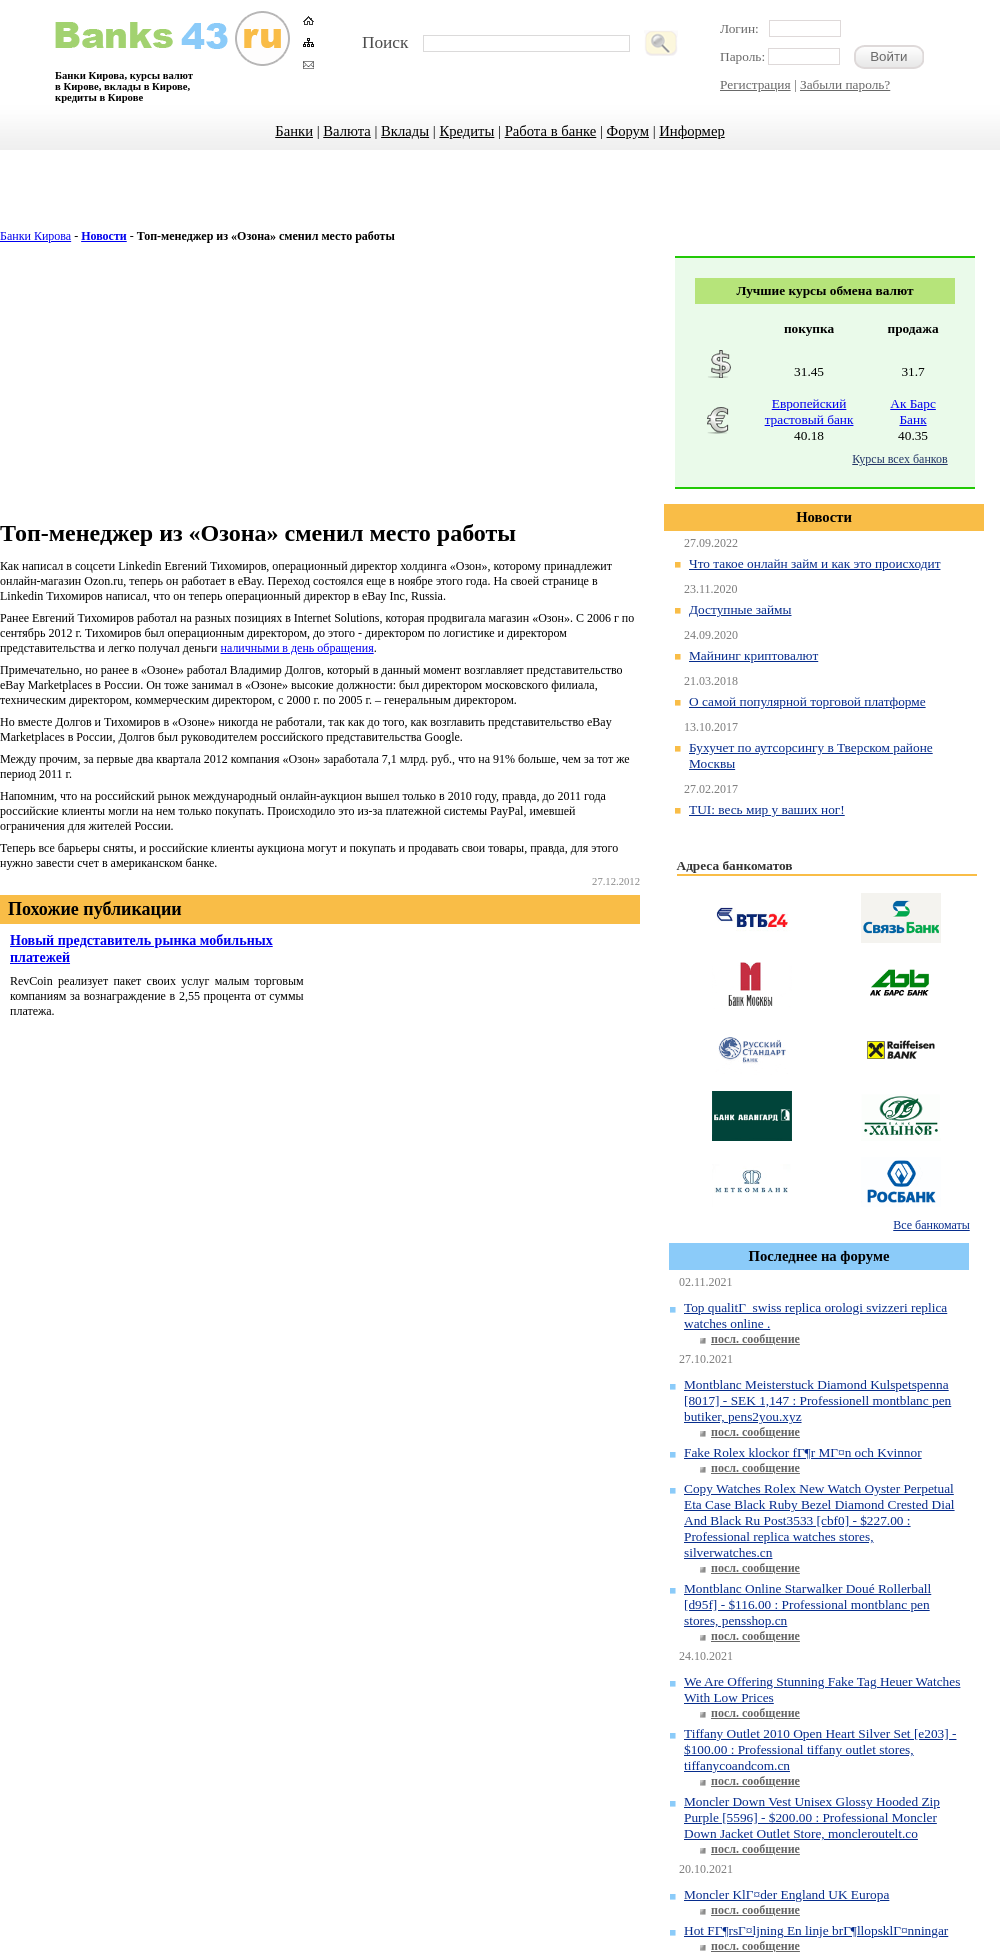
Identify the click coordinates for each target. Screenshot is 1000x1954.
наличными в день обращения (297, 648)
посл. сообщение (755, 1339)
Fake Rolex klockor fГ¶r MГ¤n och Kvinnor (803, 1452)
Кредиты (466, 131)
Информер (691, 131)
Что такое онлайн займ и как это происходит (814, 563)
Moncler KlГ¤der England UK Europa (786, 1894)
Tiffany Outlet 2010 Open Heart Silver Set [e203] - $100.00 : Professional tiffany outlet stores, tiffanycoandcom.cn (820, 1749)
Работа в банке (551, 131)
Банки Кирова (35, 236)
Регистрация (755, 84)
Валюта (347, 131)
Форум (628, 131)
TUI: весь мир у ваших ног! (767, 809)
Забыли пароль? (845, 84)
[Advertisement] (500, 200)
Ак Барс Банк (913, 411)
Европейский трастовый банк (809, 411)
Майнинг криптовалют (753, 655)
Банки (294, 131)
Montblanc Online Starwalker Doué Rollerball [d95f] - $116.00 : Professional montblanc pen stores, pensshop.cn (807, 1604)
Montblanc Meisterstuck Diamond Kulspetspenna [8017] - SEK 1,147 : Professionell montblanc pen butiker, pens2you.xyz (817, 1400)
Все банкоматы (931, 1225)
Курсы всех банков (899, 459)
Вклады (405, 131)
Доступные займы (740, 609)
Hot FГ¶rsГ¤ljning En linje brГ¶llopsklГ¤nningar (816, 1930)
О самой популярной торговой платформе (807, 701)
